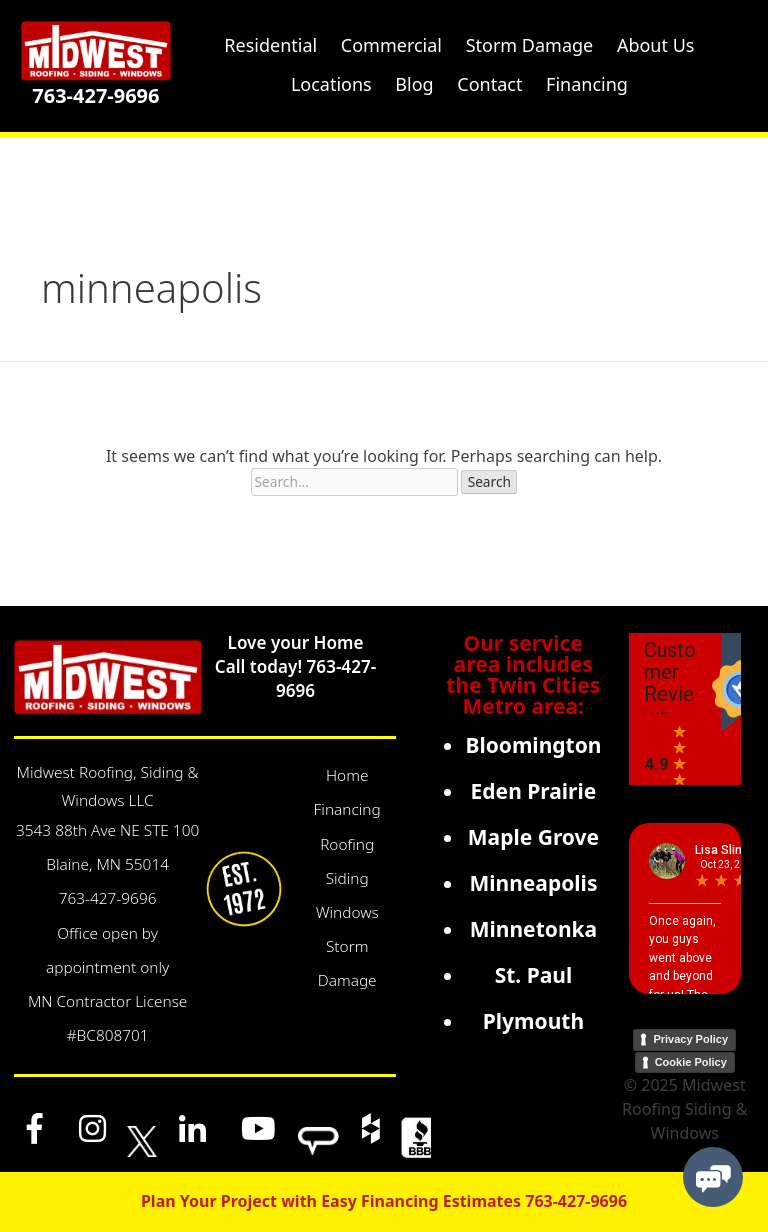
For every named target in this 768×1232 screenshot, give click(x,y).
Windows (347, 912)
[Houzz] (370, 1128)
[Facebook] (35, 1128)
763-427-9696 (95, 95)
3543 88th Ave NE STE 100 (107, 830)
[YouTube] (259, 1128)
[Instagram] (92, 1128)
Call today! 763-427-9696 (295, 678)
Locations (331, 84)
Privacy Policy (690, 1039)
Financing (347, 809)
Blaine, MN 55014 (107, 864)
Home (347, 775)
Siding (347, 878)
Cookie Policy (691, 1062)
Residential (270, 45)
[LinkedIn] (192, 1128)
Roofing (347, 844)
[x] (142, 1128)
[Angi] (318, 1128)
